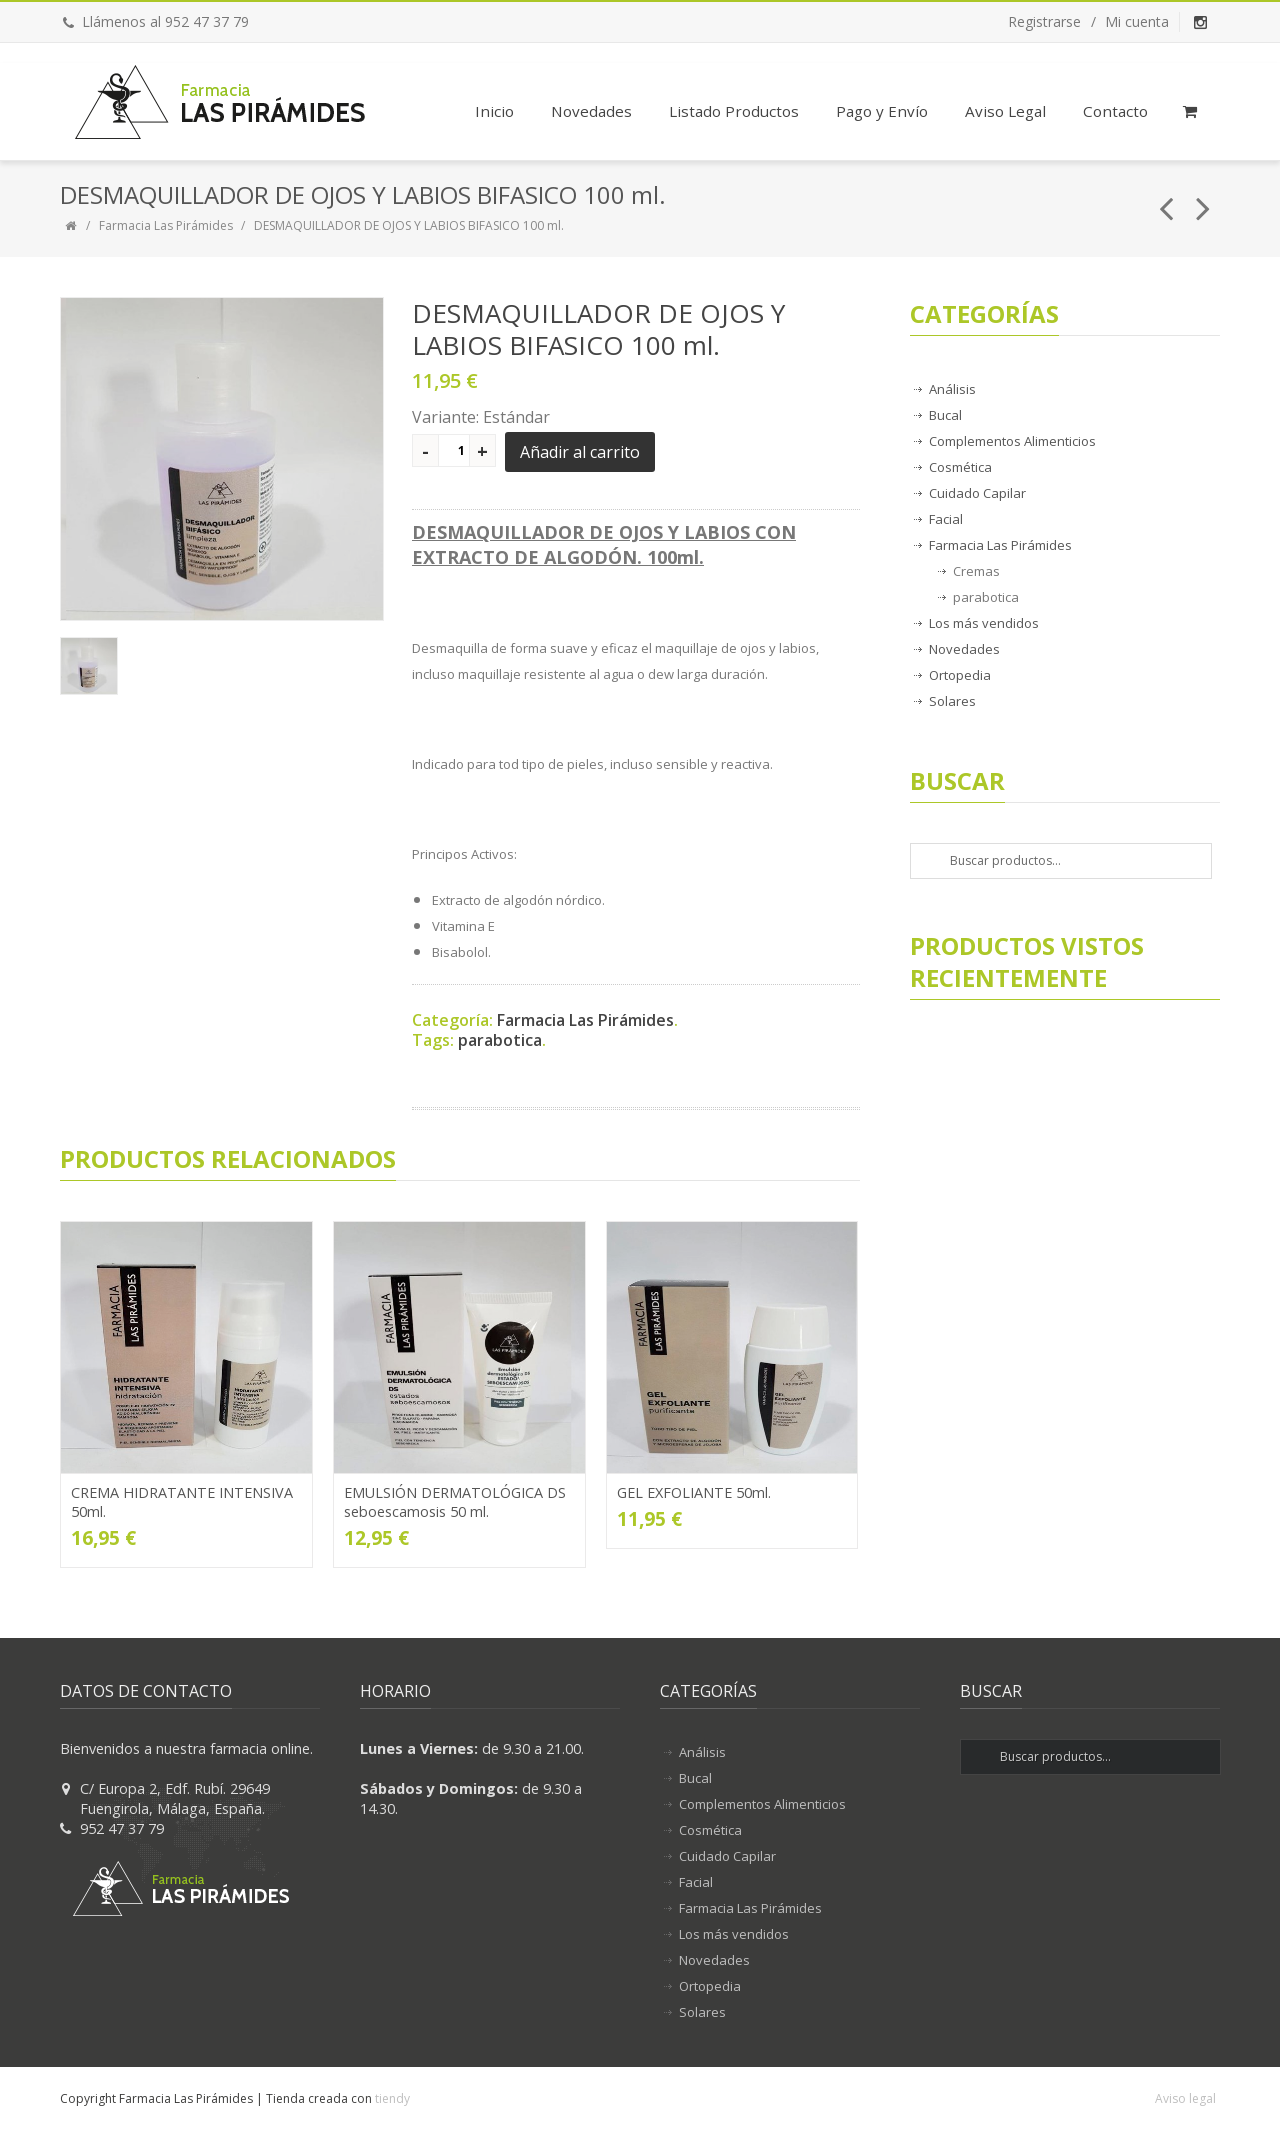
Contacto (1115, 111)
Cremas (976, 571)
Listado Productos (734, 111)
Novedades (591, 111)
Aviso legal (1185, 2098)
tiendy (392, 2098)
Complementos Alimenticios (1012, 441)
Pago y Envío (882, 111)
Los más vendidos (984, 623)
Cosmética (960, 467)
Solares (952, 701)
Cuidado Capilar (977, 493)
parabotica (500, 1040)
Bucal (945, 415)
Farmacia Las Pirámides (166, 225)
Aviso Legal (1005, 111)
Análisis (952, 389)
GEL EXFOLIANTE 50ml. (694, 1492)
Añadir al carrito (580, 452)
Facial (946, 519)
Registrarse (1044, 21)
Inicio (494, 111)
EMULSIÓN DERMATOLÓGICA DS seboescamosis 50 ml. (455, 1502)
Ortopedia (960, 675)
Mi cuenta (1137, 21)
